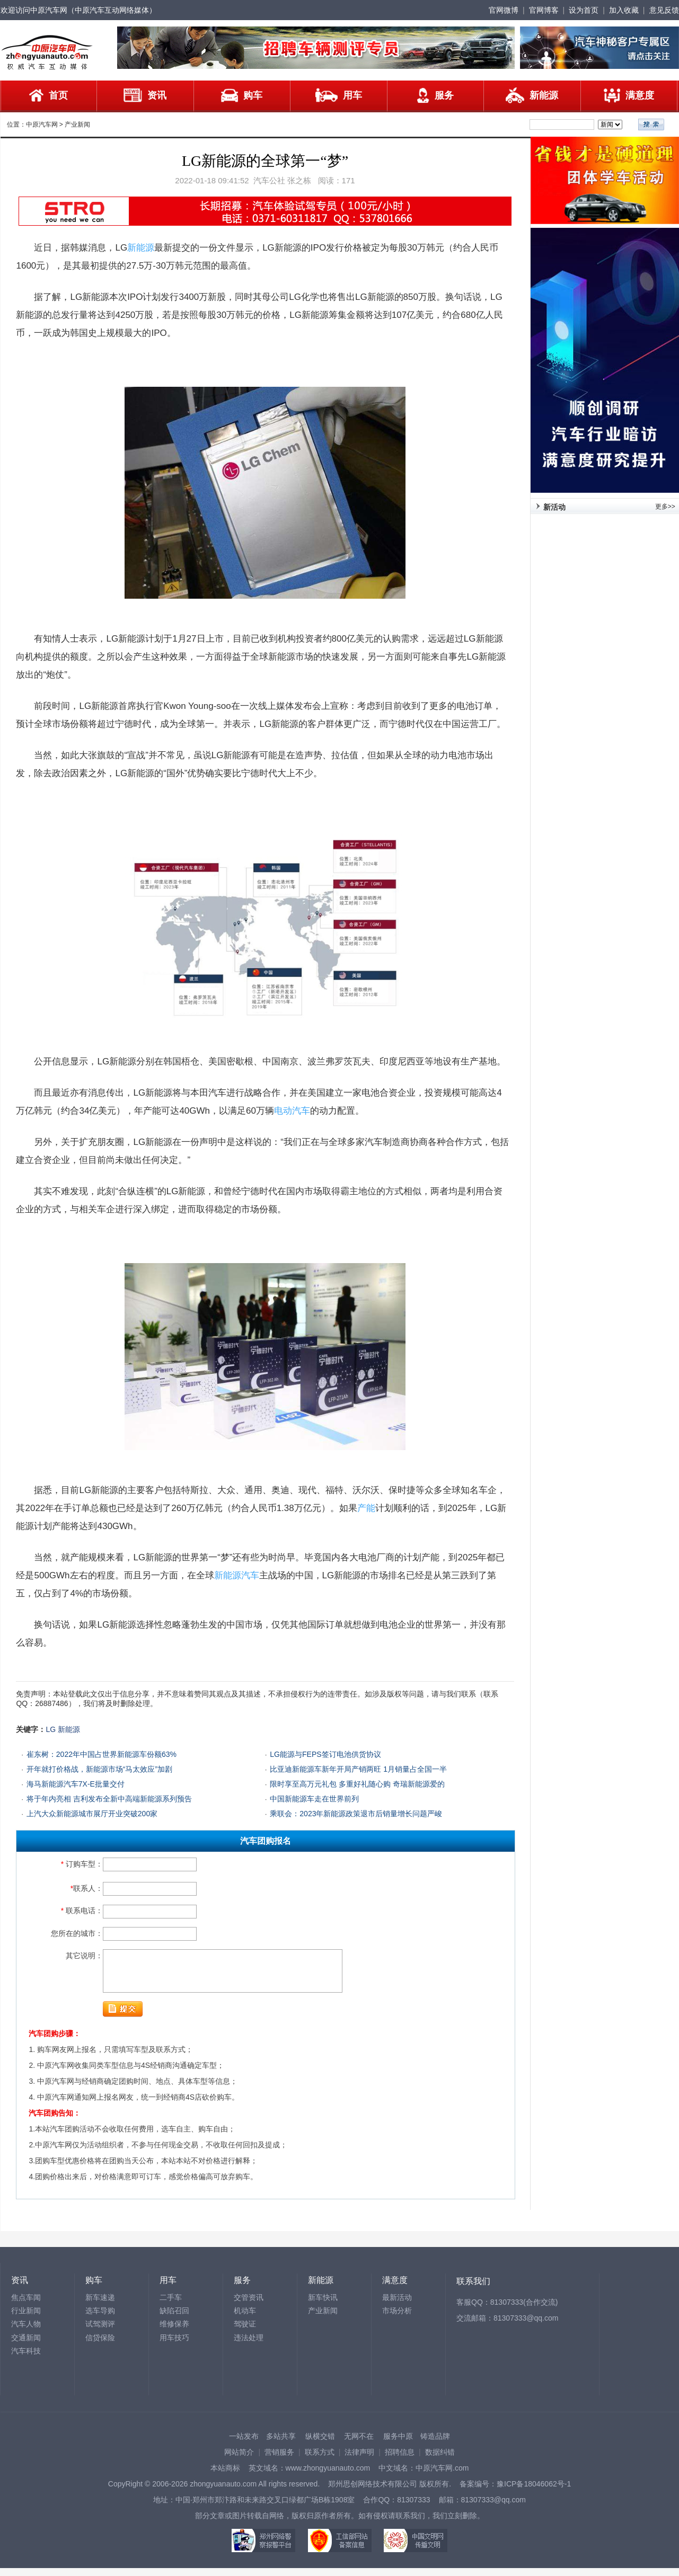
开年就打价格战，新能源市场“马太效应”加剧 (99, 1769)
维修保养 (174, 2332)
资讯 (145, 95)
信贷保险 (100, 2345)
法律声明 (359, 2460)
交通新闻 (26, 2345)
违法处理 (248, 2345)
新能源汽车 (236, 1575)
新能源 (532, 95)
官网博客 (544, 10)
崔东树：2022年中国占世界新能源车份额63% (102, 1754)
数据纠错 (440, 2460)
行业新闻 (26, 2318)
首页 (48, 95)
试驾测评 (100, 2332)
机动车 (245, 2318)
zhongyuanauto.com (223, 2492)
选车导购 (100, 2318)
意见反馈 (664, 10)
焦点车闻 (26, 2305)
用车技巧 (174, 2345)
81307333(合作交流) (524, 2310)
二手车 (171, 2305)
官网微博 (503, 10)
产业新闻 (77, 124)
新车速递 (100, 2305)
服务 (435, 95)
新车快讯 (323, 2305)
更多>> (665, 506)
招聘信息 (400, 2460)
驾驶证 (245, 2332)
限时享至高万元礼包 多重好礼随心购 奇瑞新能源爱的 (357, 1784)
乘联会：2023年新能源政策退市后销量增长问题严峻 (356, 1813)
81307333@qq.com (525, 2326)
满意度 (629, 95)
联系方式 (319, 2460)
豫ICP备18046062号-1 (534, 2492)
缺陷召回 (174, 2318)
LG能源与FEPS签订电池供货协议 (325, 1754)
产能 (366, 1508)
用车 (338, 95)
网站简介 (239, 2460)
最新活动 (397, 2305)
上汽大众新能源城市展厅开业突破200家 (92, 1813)
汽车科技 (26, 2359)
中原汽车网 (42, 124)
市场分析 (397, 2318)
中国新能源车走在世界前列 (314, 1799)
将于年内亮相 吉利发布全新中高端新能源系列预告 (109, 1799)
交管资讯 (248, 2305)
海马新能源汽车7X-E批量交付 (76, 1784)
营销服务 (279, 2460)
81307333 (413, 2507)
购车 (241, 95)
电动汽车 (292, 1111)
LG (51, 1729)
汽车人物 (26, 2332)
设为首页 (583, 10)
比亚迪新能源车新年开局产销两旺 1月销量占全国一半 (358, 1769)
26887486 (51, 1703)
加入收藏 (624, 10)
